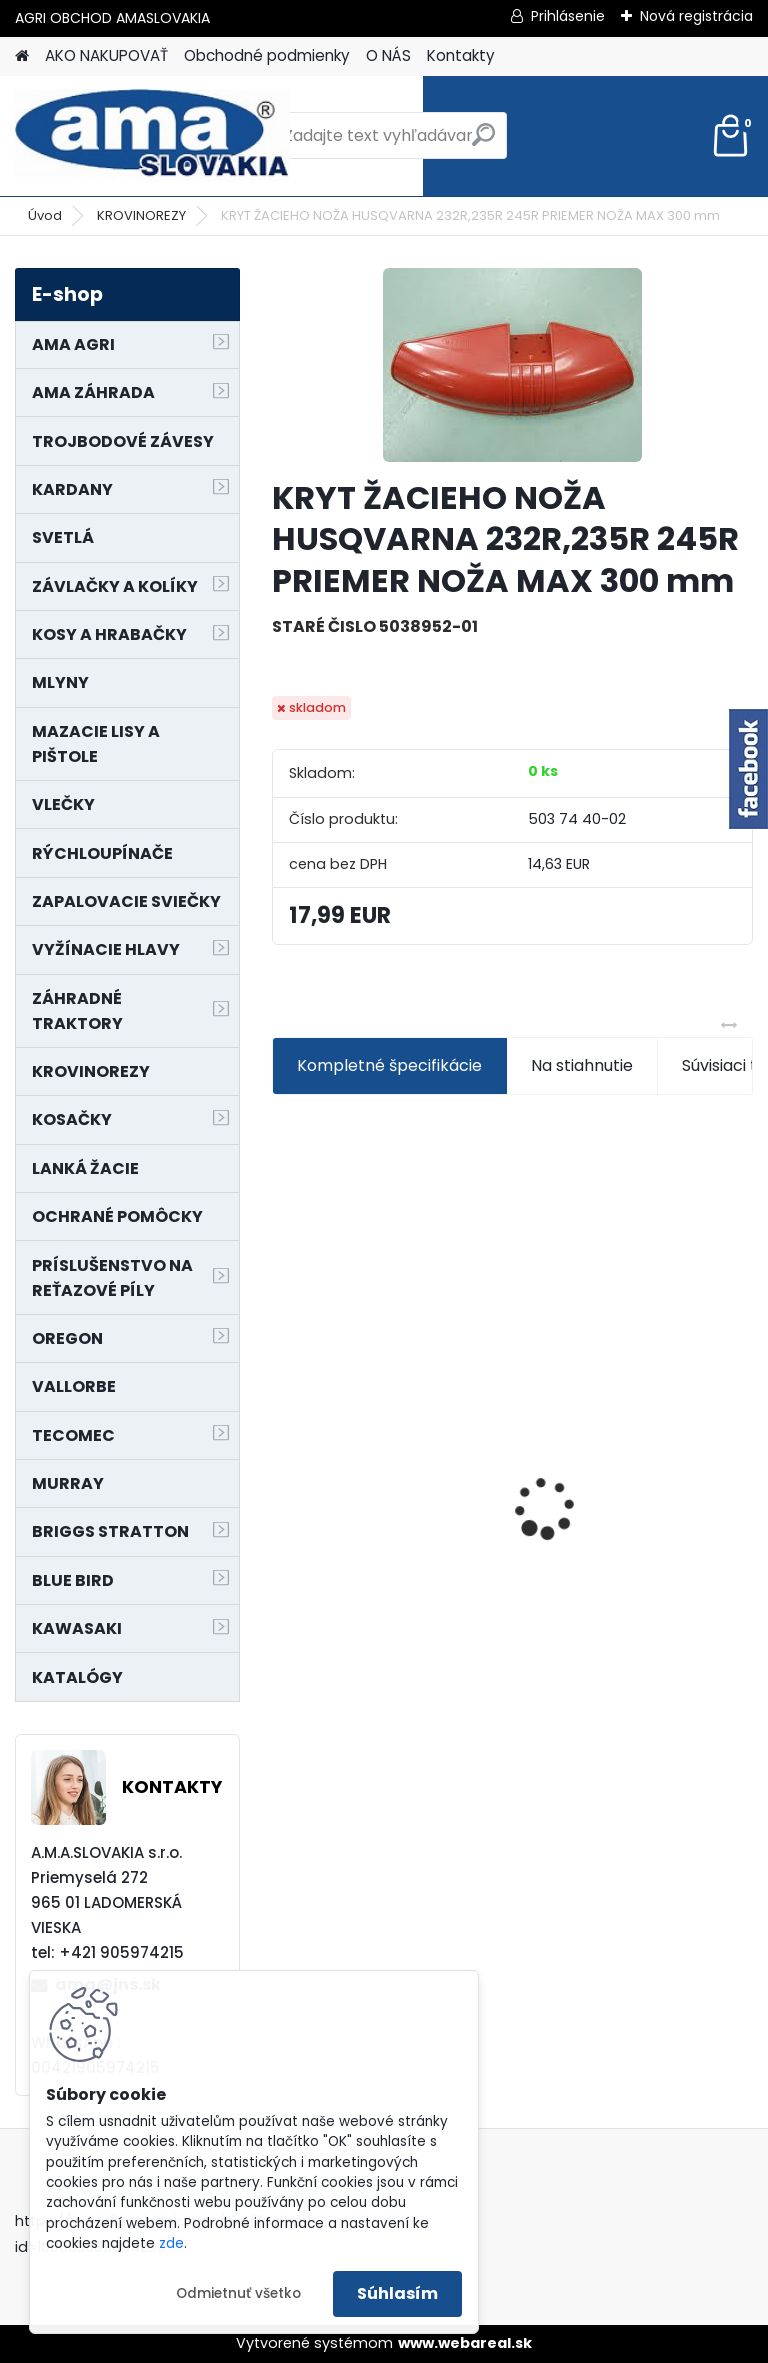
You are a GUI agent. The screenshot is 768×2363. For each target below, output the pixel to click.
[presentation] (283, 1473)
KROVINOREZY (141, 215)
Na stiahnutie (582, 1065)
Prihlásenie (568, 16)
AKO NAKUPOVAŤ (106, 55)
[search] (483, 142)
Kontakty (461, 55)
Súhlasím (397, 2293)
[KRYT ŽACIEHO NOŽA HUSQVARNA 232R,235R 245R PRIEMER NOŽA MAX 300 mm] (512, 365)
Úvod (45, 215)
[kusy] (323, 1672)
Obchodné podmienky (267, 55)
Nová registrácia (696, 16)
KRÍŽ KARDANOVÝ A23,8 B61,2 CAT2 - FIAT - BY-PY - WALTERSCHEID (387, 1372)
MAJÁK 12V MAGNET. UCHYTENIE (610, 1507)
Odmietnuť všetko (238, 2293)
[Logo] (152, 136)
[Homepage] (22, 56)
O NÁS (388, 55)
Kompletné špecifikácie (389, 1065)
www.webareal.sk (465, 2343)
